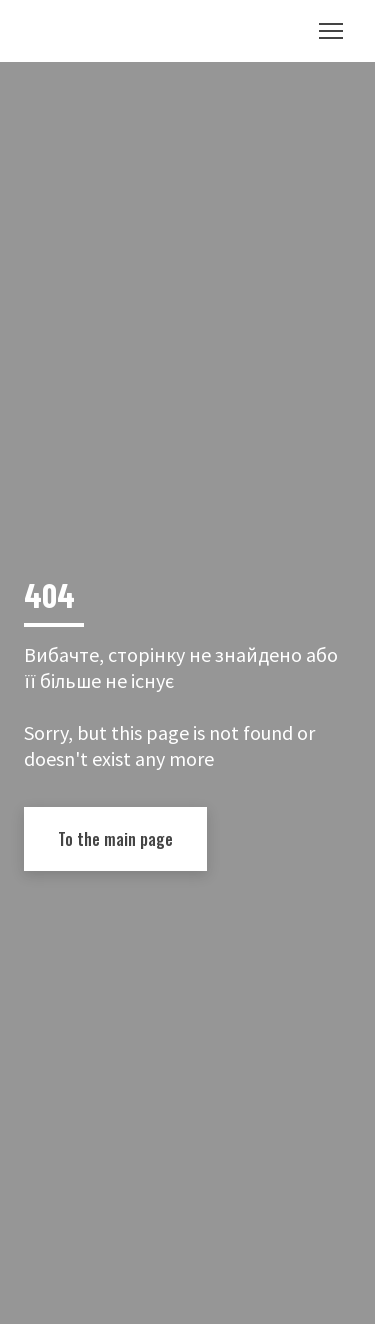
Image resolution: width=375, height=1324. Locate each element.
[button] (115, 839)
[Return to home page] (86, 31)
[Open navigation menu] (331, 31)
